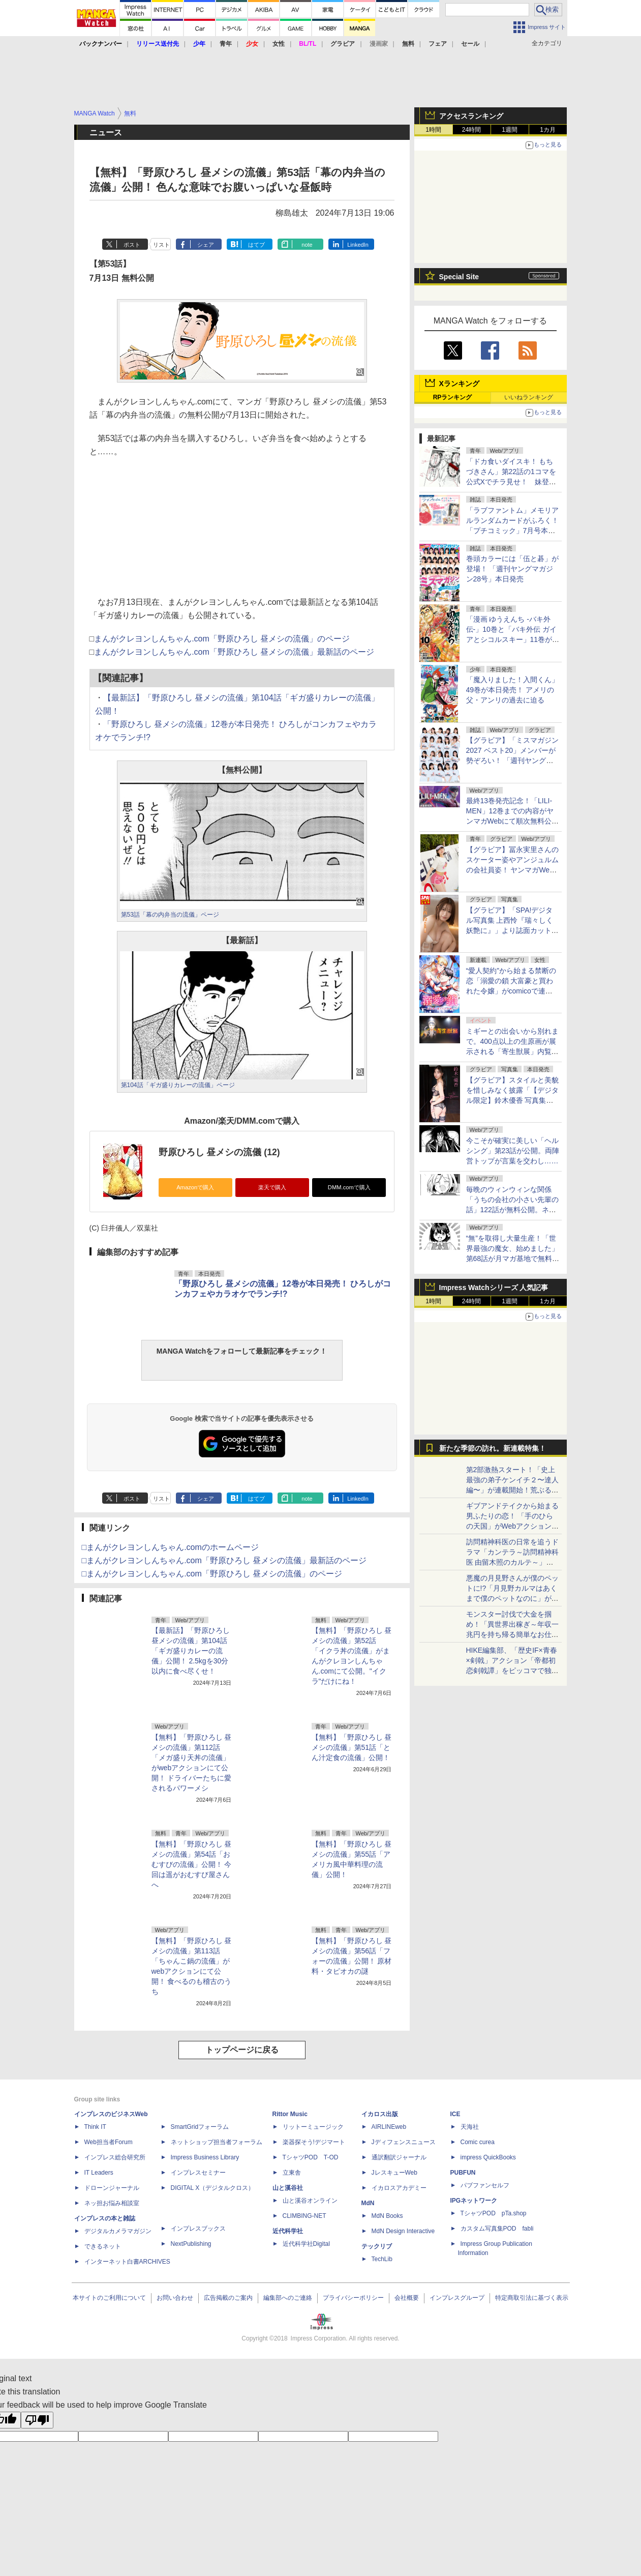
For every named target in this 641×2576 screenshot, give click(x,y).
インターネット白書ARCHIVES (127, 2261)
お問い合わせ (175, 2297)
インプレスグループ (457, 2297)
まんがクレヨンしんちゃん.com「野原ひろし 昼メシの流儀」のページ (222, 638)
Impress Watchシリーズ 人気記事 (493, 1287)
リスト (161, 245)
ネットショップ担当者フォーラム (216, 2142)
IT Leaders (98, 2172)
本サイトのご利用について (109, 2297)
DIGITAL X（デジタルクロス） (213, 2187)
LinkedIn (358, 245)
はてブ (256, 245)
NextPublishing (191, 2243)
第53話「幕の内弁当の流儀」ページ (170, 914)
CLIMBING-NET (304, 2215)
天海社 (470, 2126)
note (306, 245)
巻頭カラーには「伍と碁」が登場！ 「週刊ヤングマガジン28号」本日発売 (512, 568)
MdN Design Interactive (403, 2231)
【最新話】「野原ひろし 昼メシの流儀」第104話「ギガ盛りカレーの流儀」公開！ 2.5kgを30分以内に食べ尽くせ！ (190, 1650)
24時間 (471, 129)
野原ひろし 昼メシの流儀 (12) (219, 1152)
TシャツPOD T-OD (311, 2157)
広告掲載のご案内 (228, 2297)
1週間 (509, 129)
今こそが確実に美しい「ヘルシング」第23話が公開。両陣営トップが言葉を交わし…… (513, 1150)
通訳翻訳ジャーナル (399, 2157)
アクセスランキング (471, 116)
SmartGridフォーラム (200, 2126)
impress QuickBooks (488, 2157)
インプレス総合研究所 (114, 2157)
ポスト (132, 245)
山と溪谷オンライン (310, 2200)
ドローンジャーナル (111, 2187)
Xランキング (459, 383)
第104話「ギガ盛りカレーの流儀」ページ (178, 1085)
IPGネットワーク (474, 2200)
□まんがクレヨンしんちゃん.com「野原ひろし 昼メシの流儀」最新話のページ (224, 1560)
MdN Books (387, 2215)
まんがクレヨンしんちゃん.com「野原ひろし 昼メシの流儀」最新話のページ (234, 652)
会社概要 (406, 2297)
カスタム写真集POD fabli (497, 2228)
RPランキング (452, 397)
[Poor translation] (37, 2420)
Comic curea (478, 2142)
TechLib (382, 2259)
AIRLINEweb (389, 2126)
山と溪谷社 (287, 2187)
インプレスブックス (198, 2228)
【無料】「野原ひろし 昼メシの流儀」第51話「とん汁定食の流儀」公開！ (352, 1747)
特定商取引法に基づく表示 (531, 2297)
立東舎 (292, 2172)
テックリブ (376, 2246)
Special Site (459, 277)
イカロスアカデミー (399, 2187)
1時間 (433, 129)
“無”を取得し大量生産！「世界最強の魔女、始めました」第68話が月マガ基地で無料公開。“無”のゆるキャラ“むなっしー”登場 (513, 1258)
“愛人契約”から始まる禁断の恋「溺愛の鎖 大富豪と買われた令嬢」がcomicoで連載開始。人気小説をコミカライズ (512, 991)
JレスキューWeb (394, 2172)
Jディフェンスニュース (404, 2142)
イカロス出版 (379, 2114)
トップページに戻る (242, 2049)
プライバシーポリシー (353, 2297)
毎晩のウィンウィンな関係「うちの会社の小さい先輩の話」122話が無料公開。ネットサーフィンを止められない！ (512, 1209)
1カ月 (548, 129)
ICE (455, 2114)
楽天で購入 (272, 1187)
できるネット (102, 2246)
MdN (368, 2203)
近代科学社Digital (306, 2243)
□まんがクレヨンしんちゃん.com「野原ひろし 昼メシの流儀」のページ (212, 1573)
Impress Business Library (205, 2157)
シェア (205, 245)
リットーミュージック (313, 2126)
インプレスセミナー (198, 2172)
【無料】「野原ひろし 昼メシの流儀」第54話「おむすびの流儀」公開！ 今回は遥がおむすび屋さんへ (191, 1864)
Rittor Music (290, 2114)
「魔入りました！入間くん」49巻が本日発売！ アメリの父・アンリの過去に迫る (512, 690)
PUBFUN (463, 2172)
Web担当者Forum (108, 2142)
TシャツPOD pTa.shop (494, 2213)
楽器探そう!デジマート (314, 2142)
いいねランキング (528, 397)
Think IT (95, 2126)
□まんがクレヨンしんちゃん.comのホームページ (170, 1547)
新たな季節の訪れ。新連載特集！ (492, 1448)
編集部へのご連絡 (287, 2297)
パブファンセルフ (485, 2185)
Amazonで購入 (195, 1187)
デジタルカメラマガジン (117, 2231)
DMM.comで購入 (349, 1187)
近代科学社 (287, 2231)
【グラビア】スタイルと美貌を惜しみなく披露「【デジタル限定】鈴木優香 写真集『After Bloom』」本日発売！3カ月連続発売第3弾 (512, 1100)
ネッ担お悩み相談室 (111, 2203)
